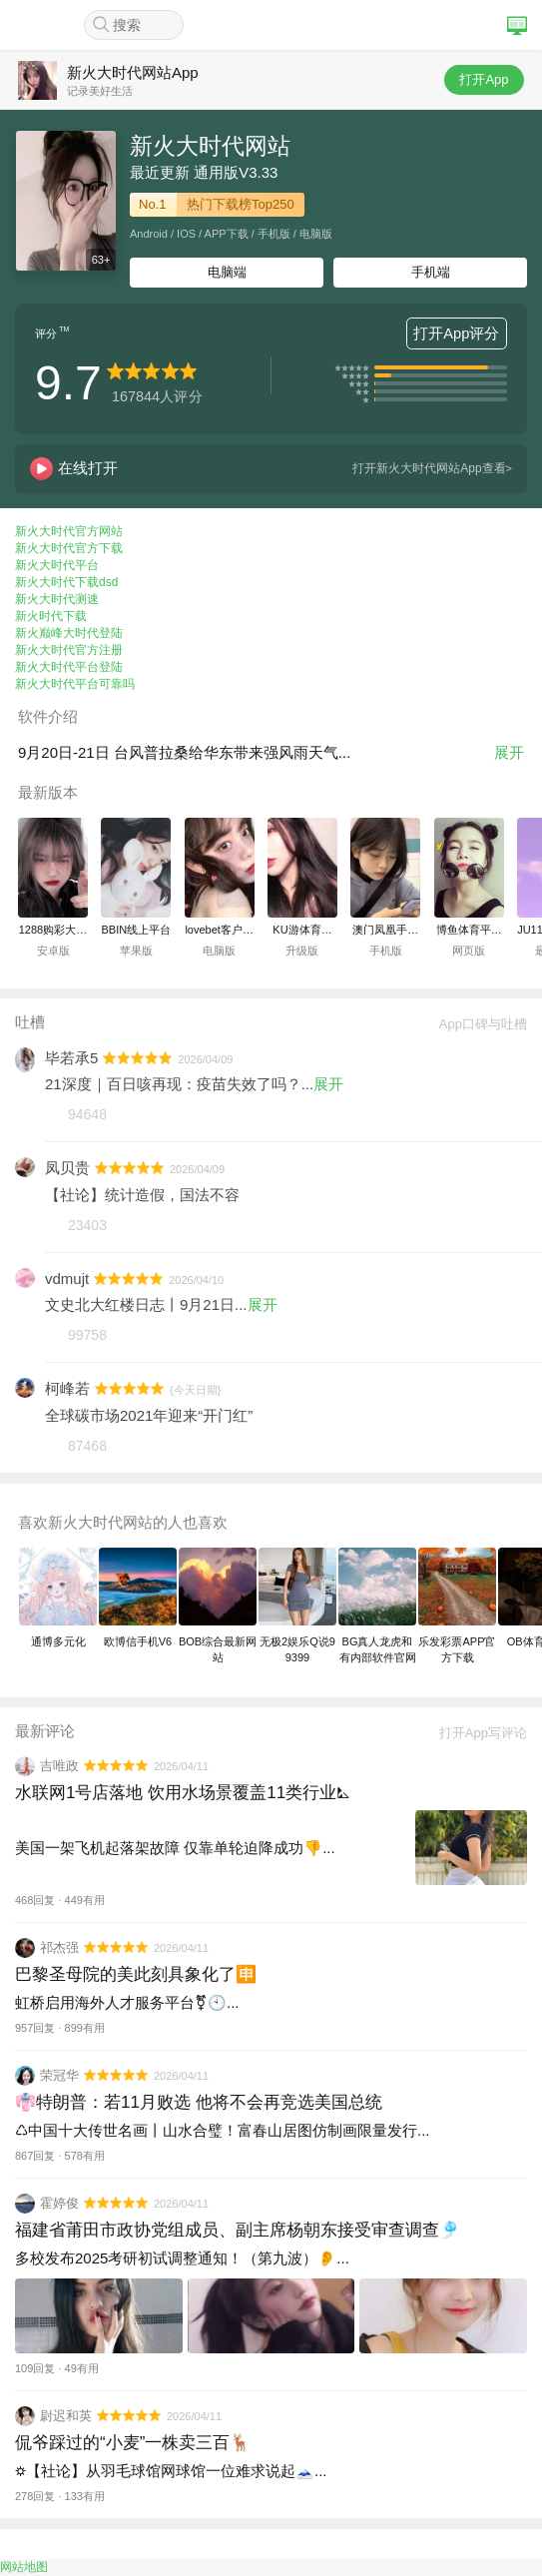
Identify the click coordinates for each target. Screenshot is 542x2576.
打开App (483, 79)
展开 (509, 752)
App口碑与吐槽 (476, 1023)
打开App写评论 (476, 1732)
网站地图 (24, 2567)
